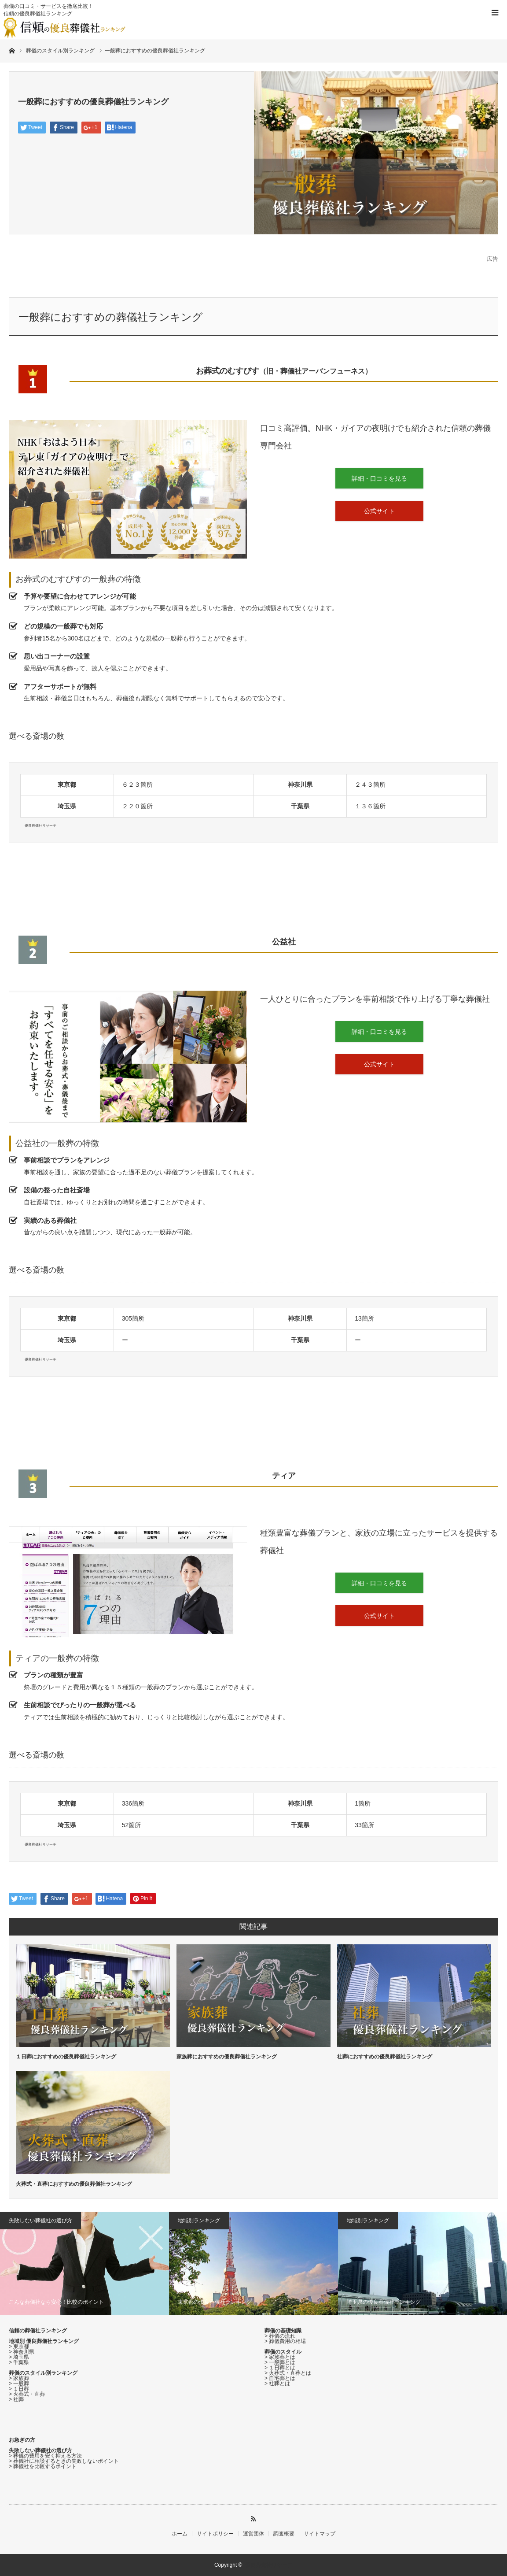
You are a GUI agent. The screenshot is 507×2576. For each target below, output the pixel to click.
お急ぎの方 (22, 2440)
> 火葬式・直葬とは (288, 2373)
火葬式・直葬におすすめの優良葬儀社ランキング (74, 2184)
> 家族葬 (19, 2378)
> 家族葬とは (280, 2357)
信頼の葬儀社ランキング (38, 2331)
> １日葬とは (280, 2368)
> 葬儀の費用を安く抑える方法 (45, 2456)
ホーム (179, 2533)
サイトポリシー (215, 2533)
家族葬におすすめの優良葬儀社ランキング (226, 2057)
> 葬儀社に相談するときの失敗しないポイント (64, 2461)
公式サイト (379, 510)
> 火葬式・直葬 (27, 2394)
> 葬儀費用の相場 (285, 2341)
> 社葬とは (277, 2383)
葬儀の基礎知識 (283, 2331)
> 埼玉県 (19, 2357)
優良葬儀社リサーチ (269, 2565)
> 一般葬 (19, 2383)
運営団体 (253, 2533)
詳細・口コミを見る (379, 478)
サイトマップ (319, 2533)
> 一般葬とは (280, 2362)
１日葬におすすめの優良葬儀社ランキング (66, 2057)
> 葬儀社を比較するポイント (43, 2466)
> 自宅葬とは (280, 2378)
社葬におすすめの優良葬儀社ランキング (384, 2057)
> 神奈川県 (21, 2352)
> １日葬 (19, 2389)
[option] (84, 2263)
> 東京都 (19, 2346)
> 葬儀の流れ (280, 2336)
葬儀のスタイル (283, 2352)
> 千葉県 (19, 2362)
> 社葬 (16, 2399)
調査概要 (283, 2533)
